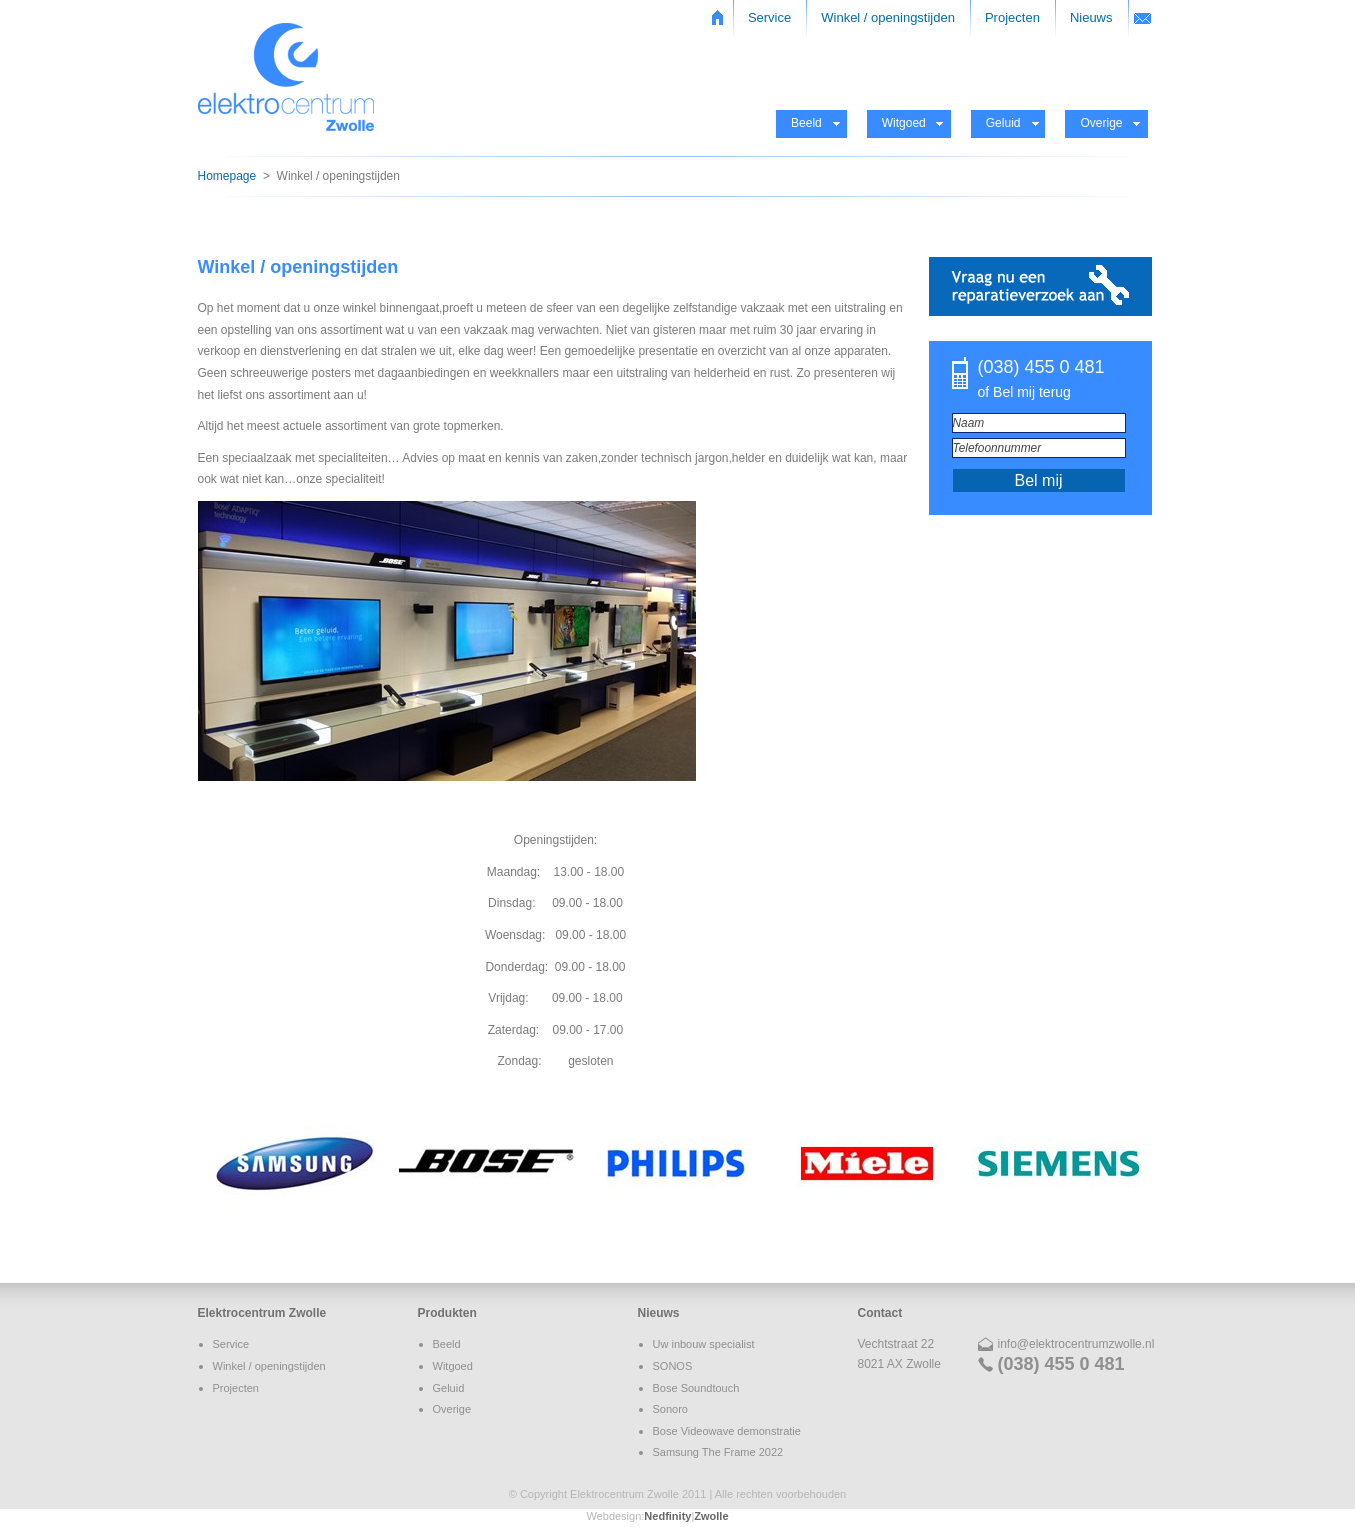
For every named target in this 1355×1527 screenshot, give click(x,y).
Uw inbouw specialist (704, 1344)
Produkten (447, 1313)
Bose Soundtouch (696, 1388)
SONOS (673, 1366)
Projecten (1012, 17)
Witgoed (904, 123)
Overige (1101, 123)
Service (769, 17)
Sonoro (670, 1409)
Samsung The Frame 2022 (718, 1452)
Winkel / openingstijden (888, 17)
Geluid (1003, 123)
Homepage (227, 176)
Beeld (806, 123)
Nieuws (1091, 17)
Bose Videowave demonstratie (727, 1431)
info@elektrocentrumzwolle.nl (1076, 1344)
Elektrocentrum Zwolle (262, 1313)
